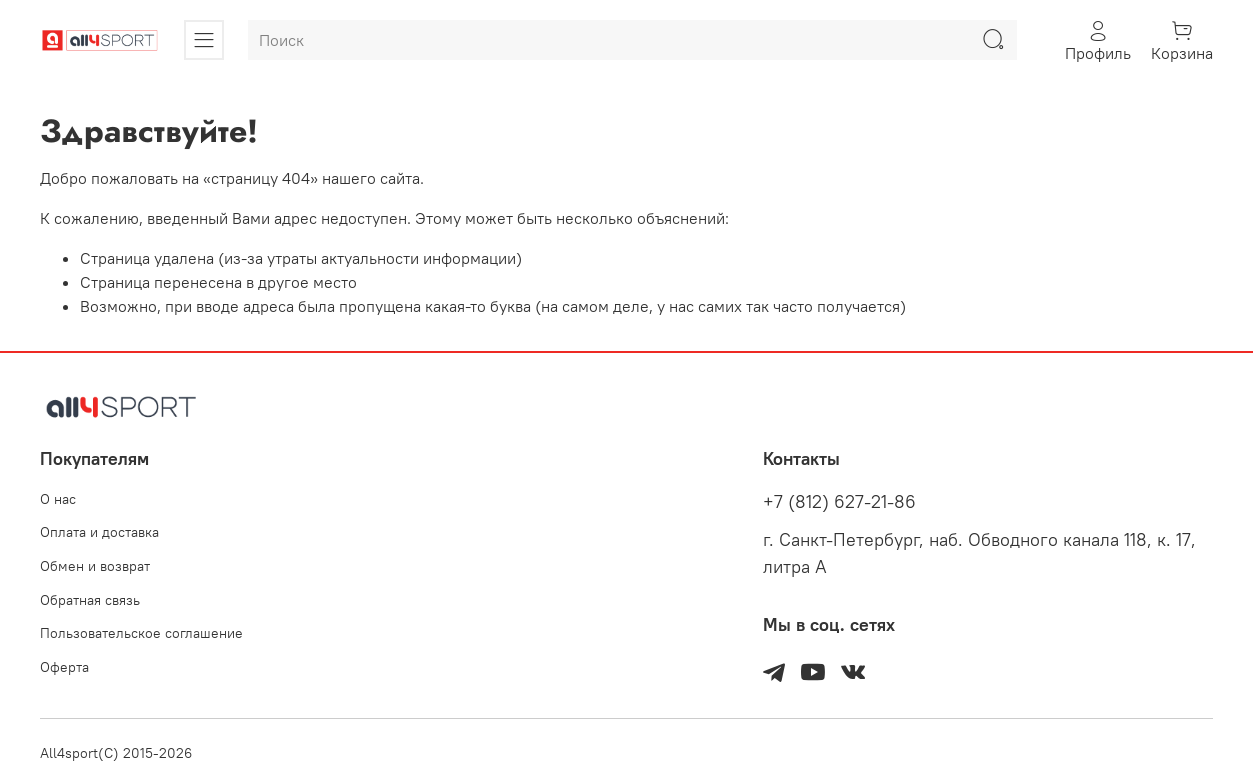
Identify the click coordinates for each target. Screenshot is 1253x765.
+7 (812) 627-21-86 (839, 502)
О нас (58, 499)
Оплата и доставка (99, 532)
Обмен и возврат (95, 566)
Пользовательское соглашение (141, 633)
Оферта (64, 667)
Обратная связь (90, 600)
